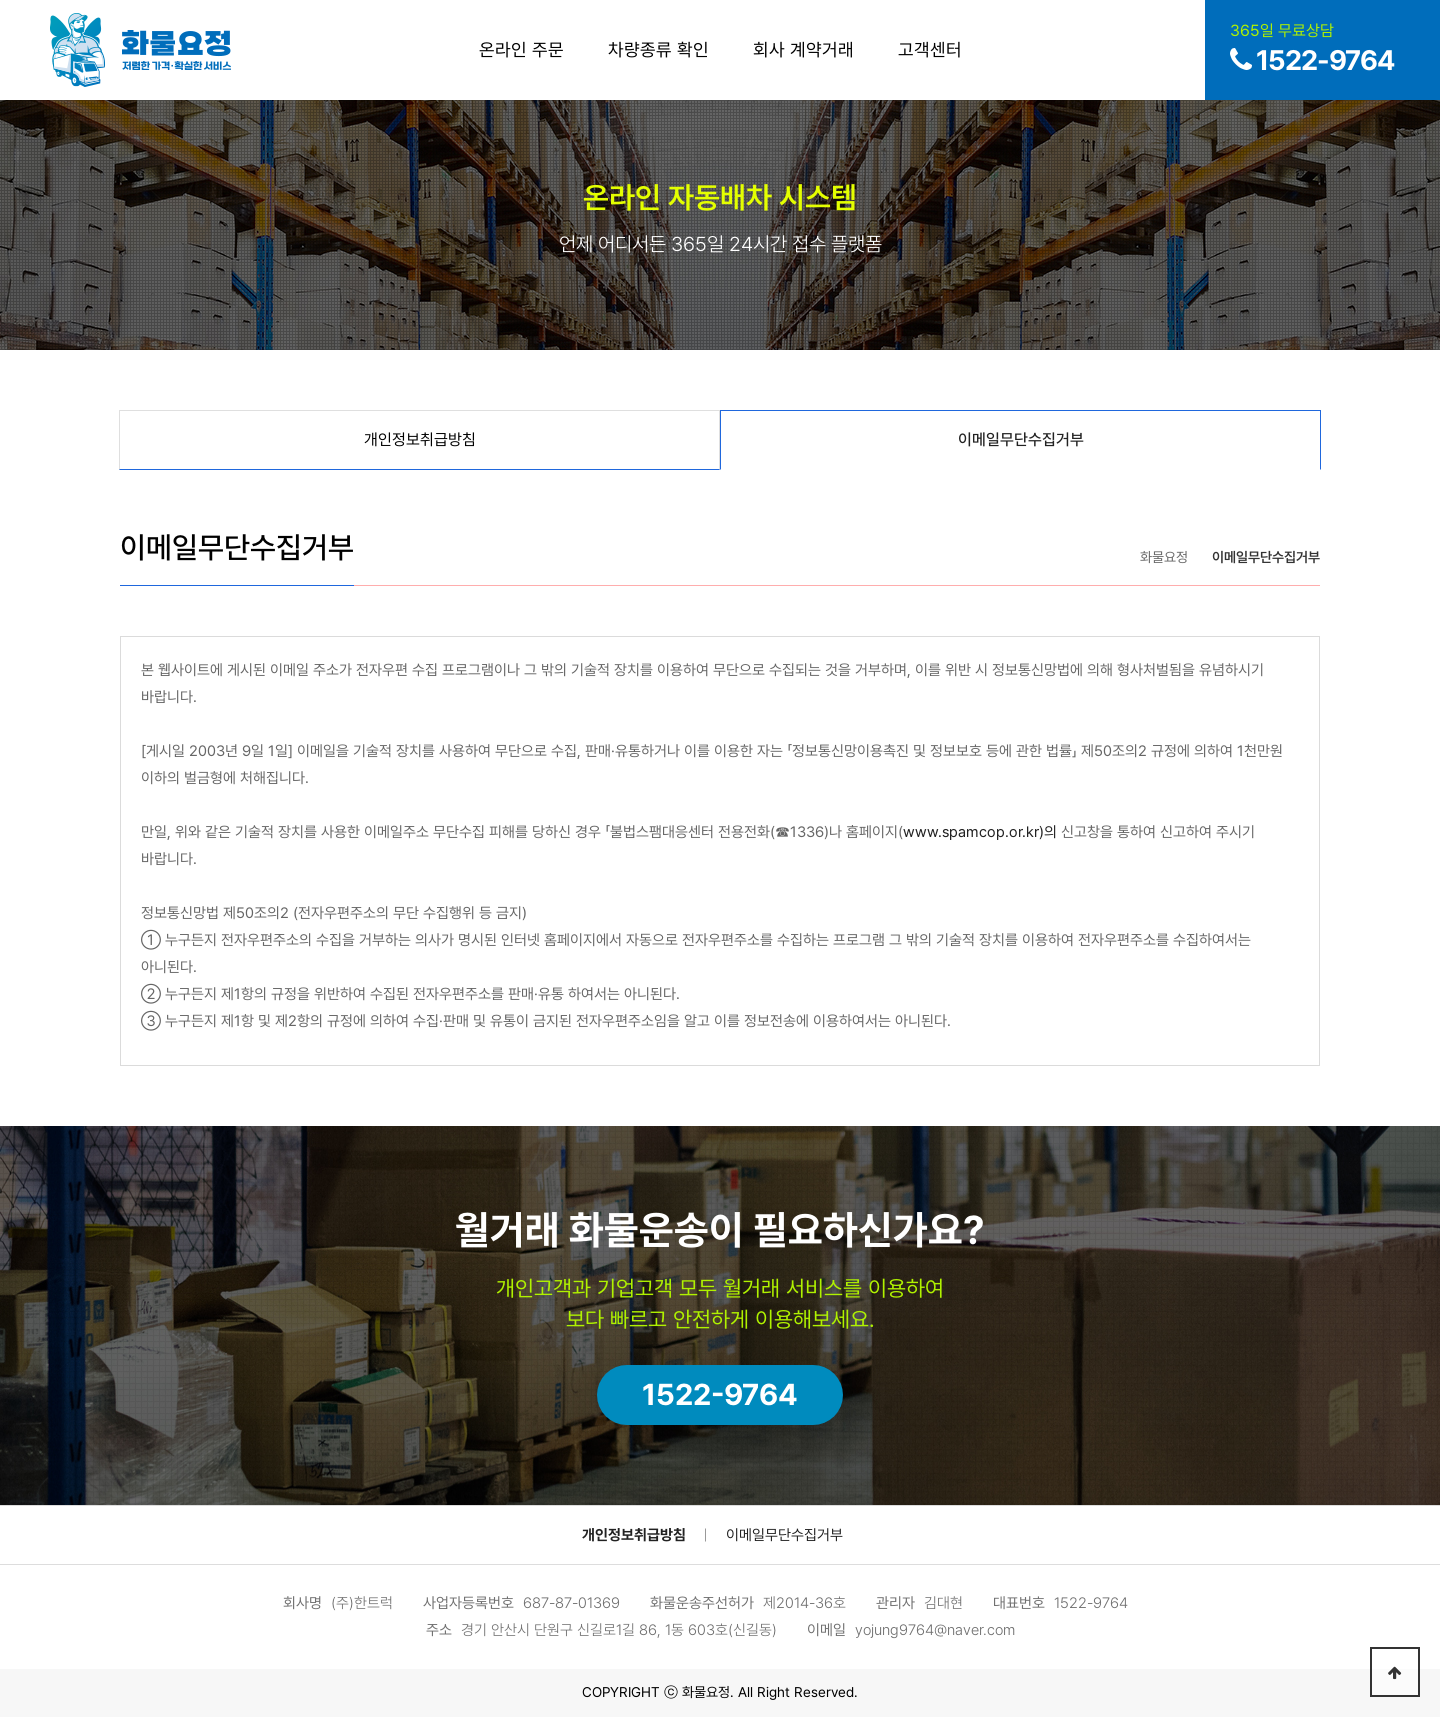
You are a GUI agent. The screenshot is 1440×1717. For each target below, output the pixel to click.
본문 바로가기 (0, 0)
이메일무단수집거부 (784, 1535)
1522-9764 (720, 1394)
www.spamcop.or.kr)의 (980, 832)
